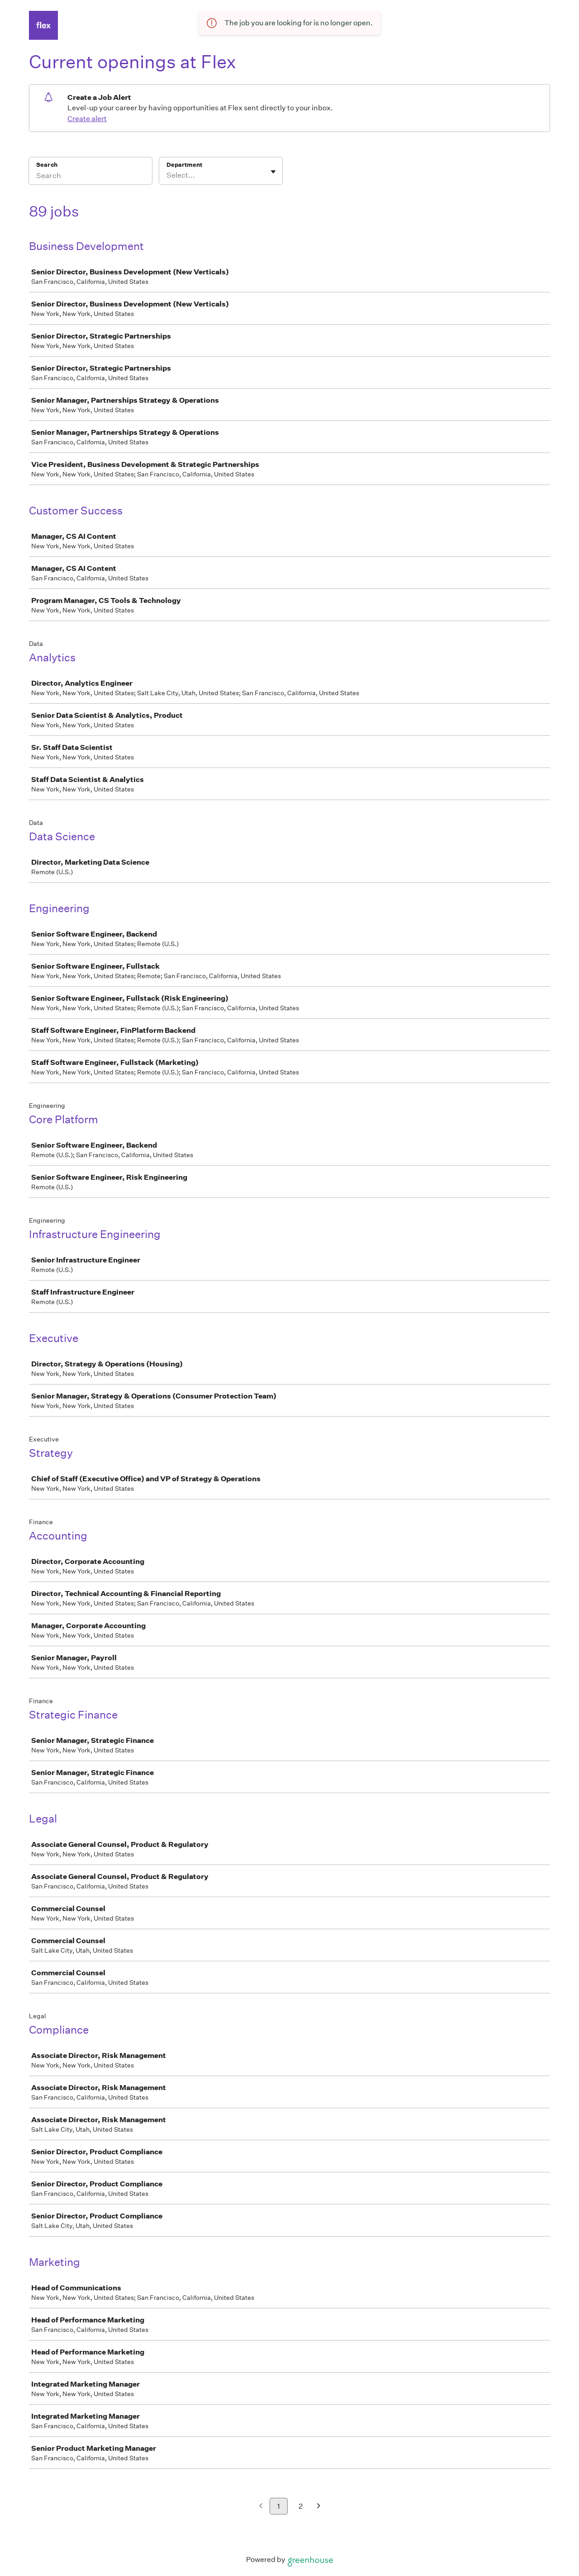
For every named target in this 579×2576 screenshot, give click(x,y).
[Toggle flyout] (273, 171)
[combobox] (167, 175)
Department (184, 165)
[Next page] (318, 2506)
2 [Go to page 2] (301, 2506)
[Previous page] (260, 2506)
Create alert (87, 118)
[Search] (90, 176)
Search (46, 165)
